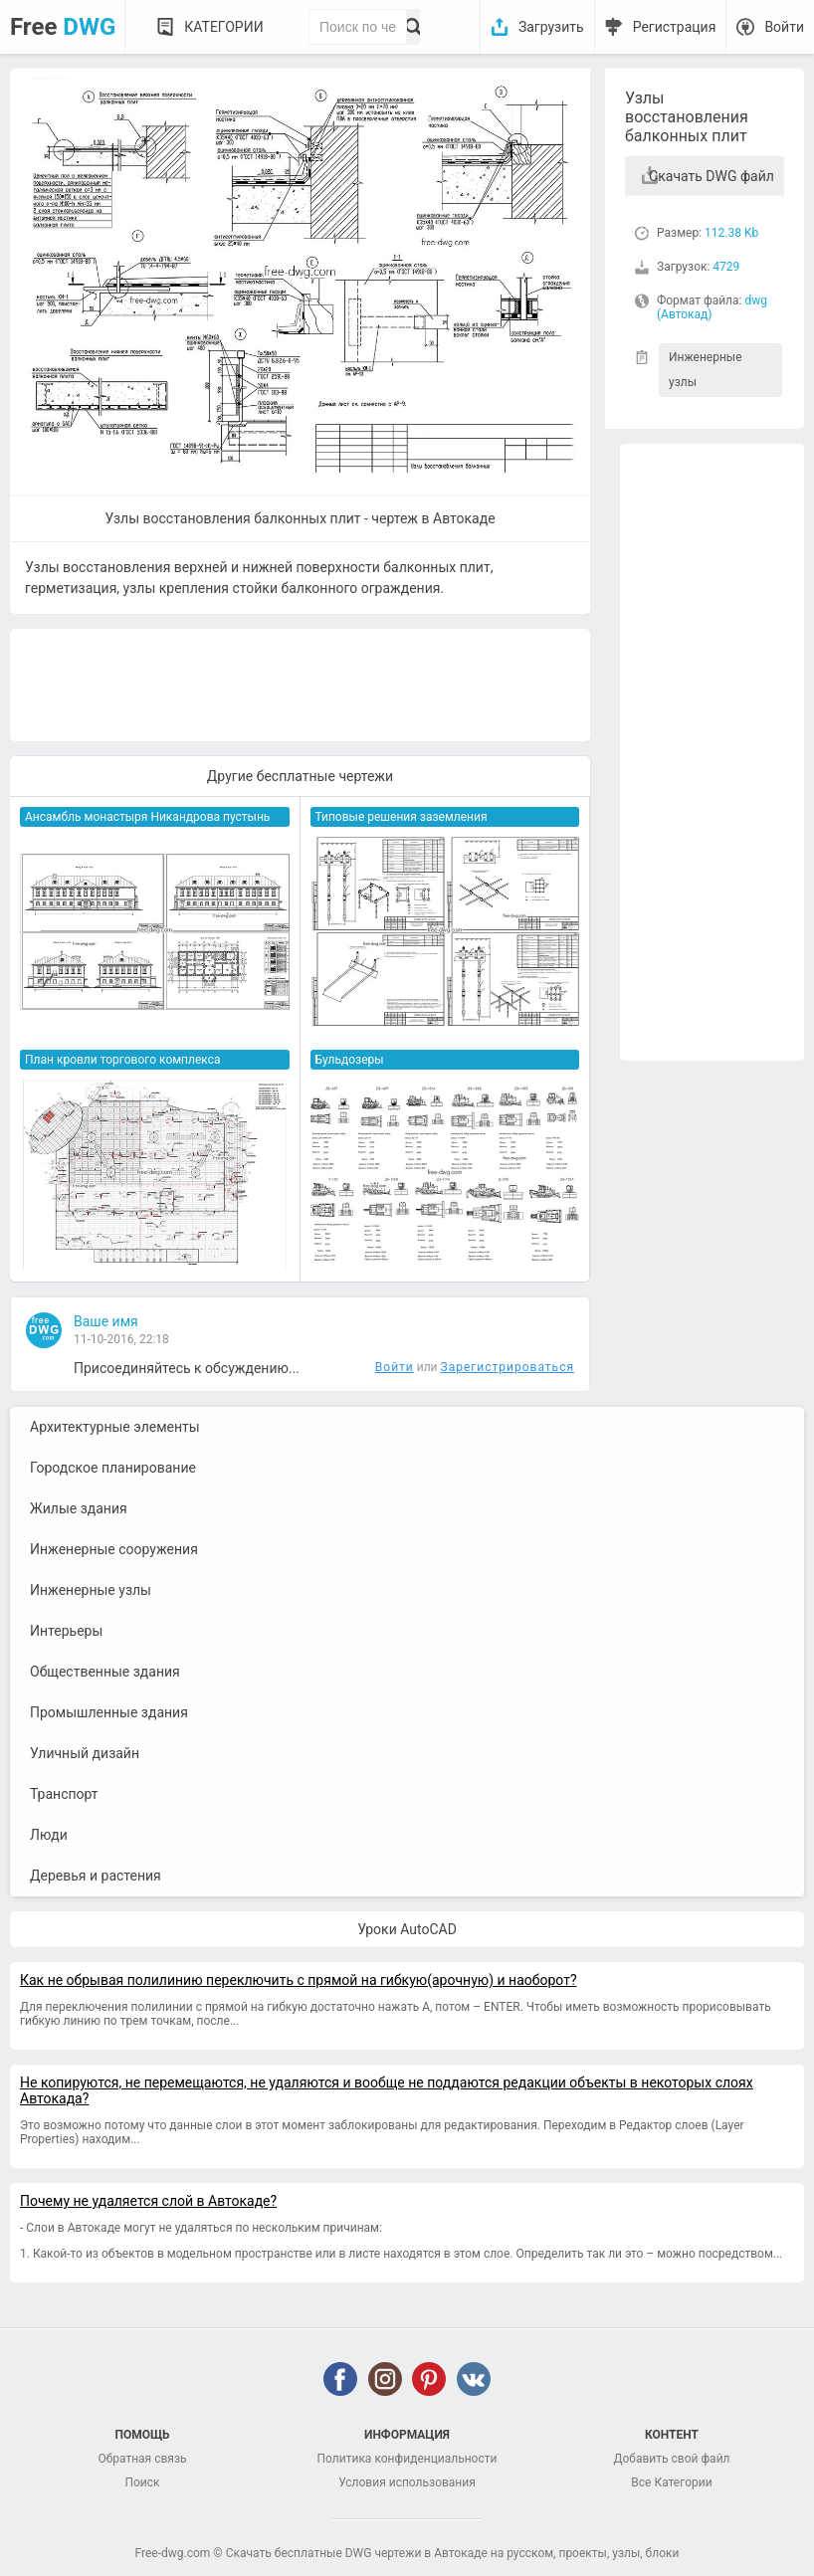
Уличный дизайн (84, 1753)
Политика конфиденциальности (407, 2459)
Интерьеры (66, 1631)
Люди (49, 1835)
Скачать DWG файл (711, 176)
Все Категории (671, 2482)
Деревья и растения (95, 1875)
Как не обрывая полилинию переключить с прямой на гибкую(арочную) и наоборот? (298, 1980)
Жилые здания (78, 1508)
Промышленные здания (109, 1712)
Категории (223, 27)
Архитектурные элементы (115, 1427)
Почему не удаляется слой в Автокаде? (148, 2201)
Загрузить (551, 27)
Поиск (141, 2482)
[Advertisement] (712, 752)
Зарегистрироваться (507, 1367)
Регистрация (674, 27)
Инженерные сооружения (114, 1549)
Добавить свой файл (671, 2459)
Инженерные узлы (705, 369)
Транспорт (64, 1794)
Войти (784, 27)
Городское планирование (113, 1468)
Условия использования (407, 2482)
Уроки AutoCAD (407, 1929)
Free (62, 27)
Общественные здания (105, 1672)
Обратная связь (142, 2459)
